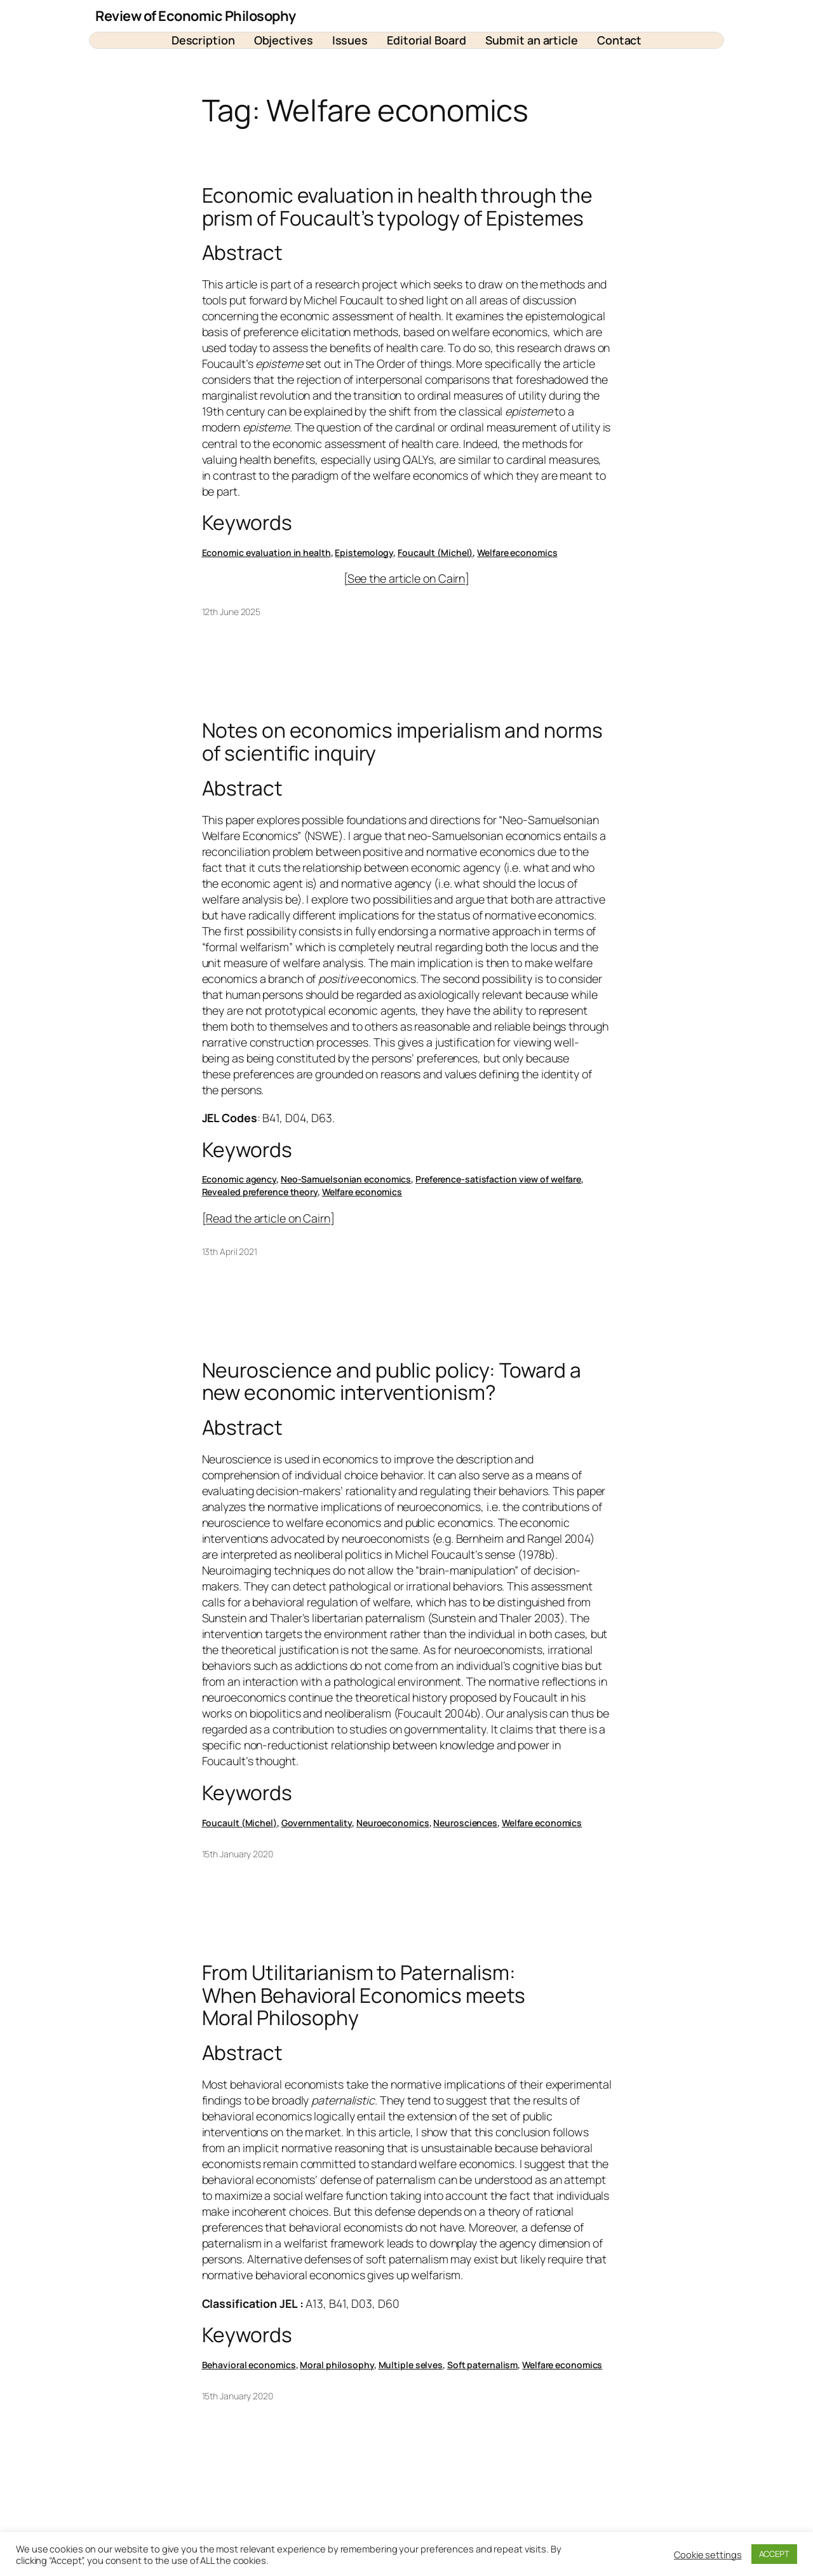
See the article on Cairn (406, 578)
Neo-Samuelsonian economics (346, 1179)
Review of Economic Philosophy (195, 15)
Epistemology (364, 552)
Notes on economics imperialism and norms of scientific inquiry (402, 741)
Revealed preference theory (260, 1192)
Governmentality (317, 1823)
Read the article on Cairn (268, 1218)
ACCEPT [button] (774, 2553)
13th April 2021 (230, 1251)
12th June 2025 (231, 612)
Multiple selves (411, 2365)
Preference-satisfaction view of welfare (498, 1179)
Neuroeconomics (392, 1823)
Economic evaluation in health (266, 552)
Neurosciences (465, 1823)
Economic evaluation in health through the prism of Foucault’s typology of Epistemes (397, 206)
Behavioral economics (249, 2365)
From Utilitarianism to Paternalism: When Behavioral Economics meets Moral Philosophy (364, 1996)
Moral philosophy (336, 2365)
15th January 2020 (237, 1854)
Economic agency (239, 1179)
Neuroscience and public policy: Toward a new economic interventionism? (391, 1381)
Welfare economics (517, 552)
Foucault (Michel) (435, 552)
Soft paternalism (482, 2365)
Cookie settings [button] (708, 2554)
